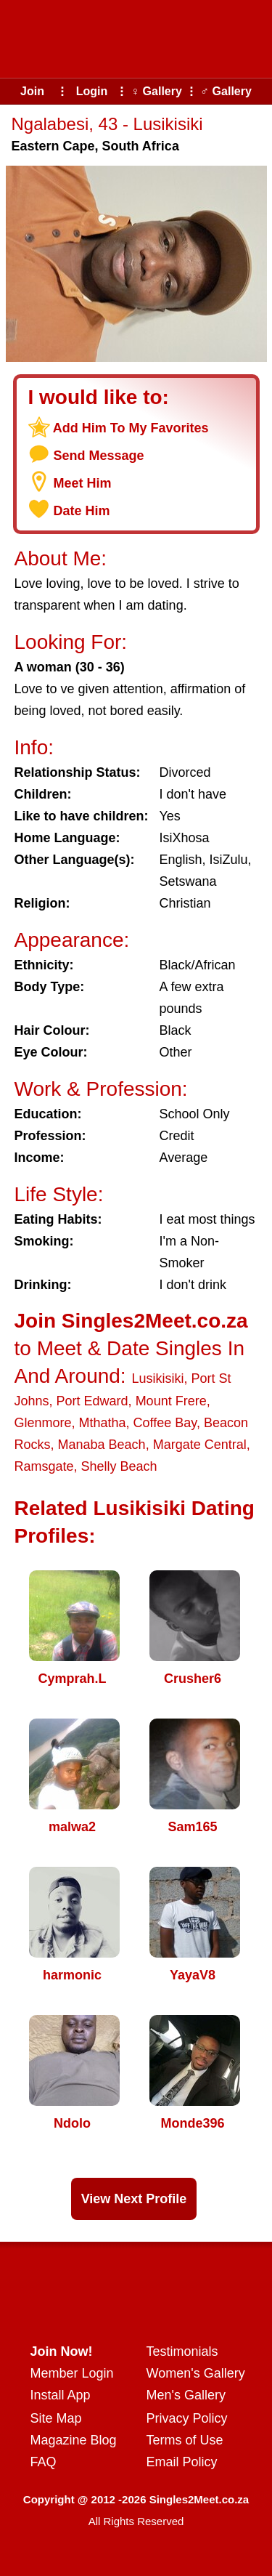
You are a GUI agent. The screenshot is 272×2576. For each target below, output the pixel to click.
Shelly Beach (119, 1466)
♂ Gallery (226, 91)
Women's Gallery (196, 2373)
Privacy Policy (187, 2418)
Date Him (82, 511)
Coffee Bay (165, 1423)
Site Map (56, 2418)
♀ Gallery (156, 91)
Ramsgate (44, 1466)
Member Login (72, 2373)
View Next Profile (134, 2199)
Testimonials (182, 2351)
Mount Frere (171, 1401)
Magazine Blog (73, 2440)
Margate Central (200, 1444)
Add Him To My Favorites (131, 428)
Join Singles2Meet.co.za (131, 1320)
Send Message (99, 455)
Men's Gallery (186, 2395)
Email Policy (182, 2462)
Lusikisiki (157, 1378)
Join (32, 91)
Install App (60, 2395)
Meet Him (83, 483)
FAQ (43, 2462)
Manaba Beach (102, 1444)
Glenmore (43, 1423)
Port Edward (92, 1401)
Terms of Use (185, 2440)
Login (92, 91)
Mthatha (102, 1423)
